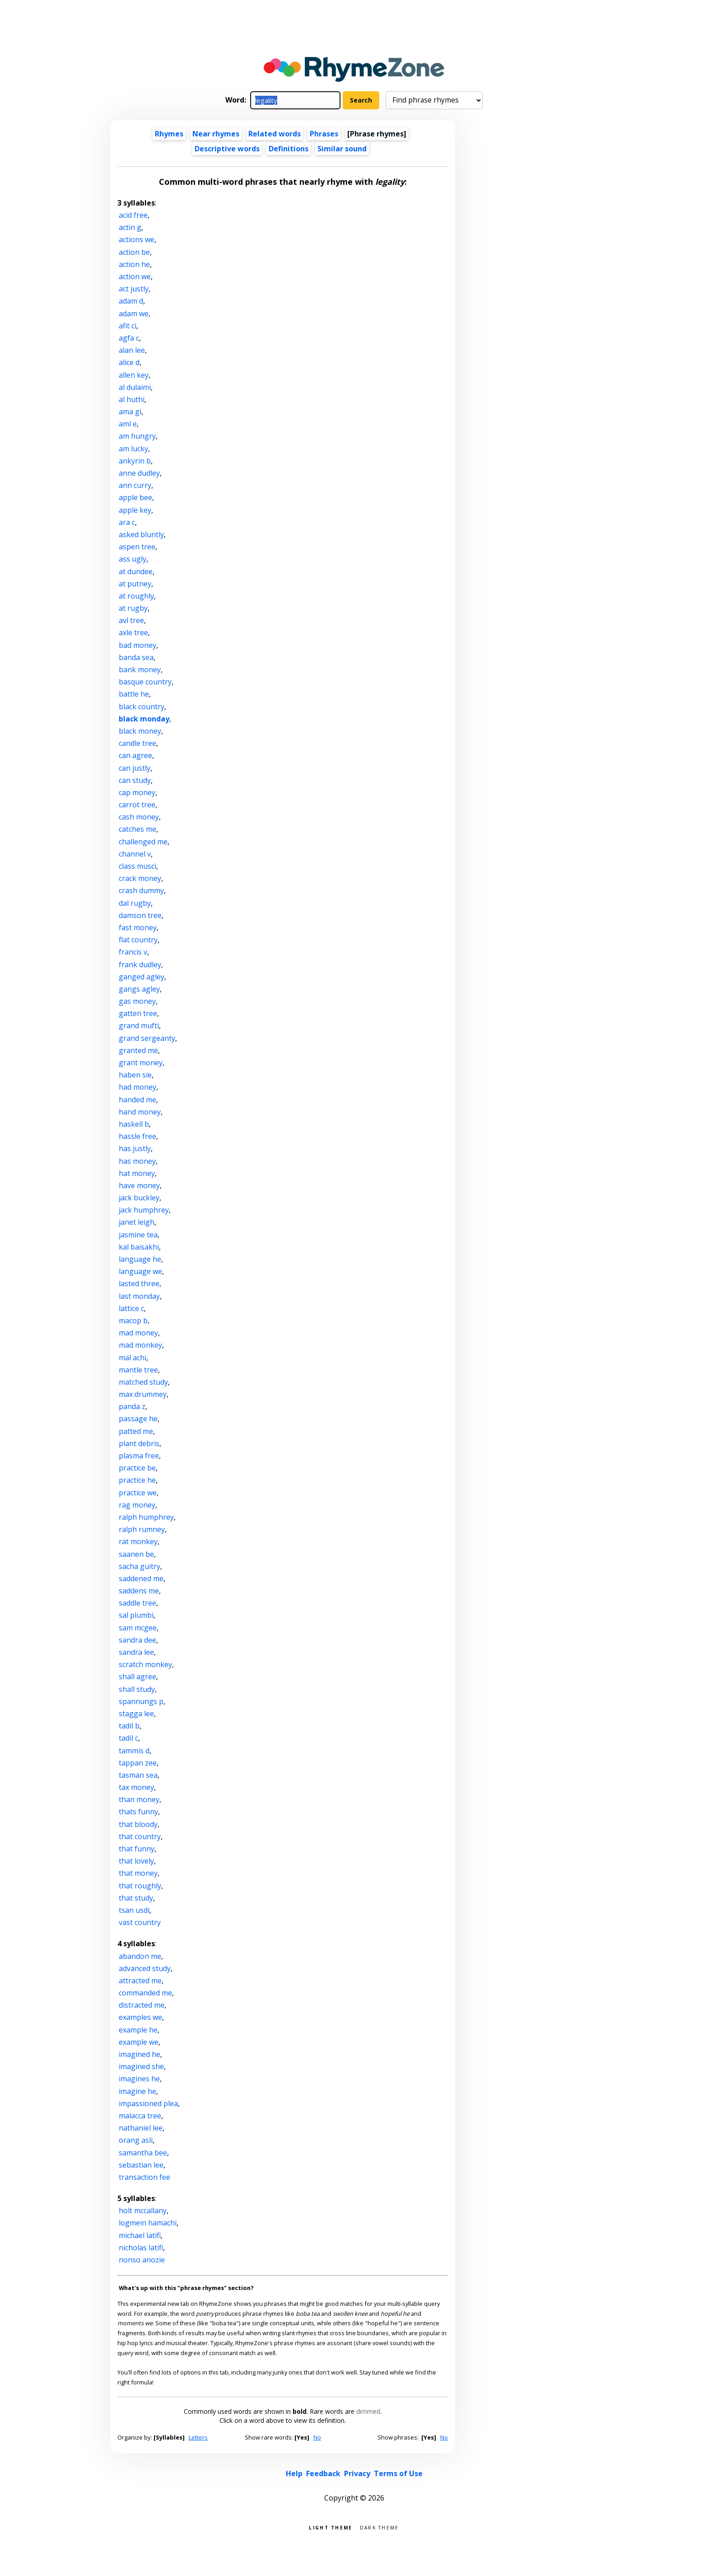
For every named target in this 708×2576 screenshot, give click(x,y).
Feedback (323, 2473)
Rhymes (169, 134)
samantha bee (143, 2153)
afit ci (127, 326)
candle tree (137, 743)
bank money (140, 669)
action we (135, 276)
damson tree (140, 915)
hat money (137, 1173)
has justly (135, 1148)
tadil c (128, 1738)
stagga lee (136, 1714)
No (317, 2437)
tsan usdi (134, 1910)
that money (138, 1873)
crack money (140, 878)
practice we (138, 1493)
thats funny (138, 1812)
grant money (141, 1063)
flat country (138, 940)
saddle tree (137, 1603)
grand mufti (139, 1025)
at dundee (136, 571)
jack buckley (139, 1198)
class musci (137, 866)
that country (140, 1836)
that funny (136, 1849)
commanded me (145, 1993)
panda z (132, 1406)
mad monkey (140, 1345)
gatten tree (138, 1013)
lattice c (131, 1308)
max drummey (143, 1394)
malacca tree (140, 2116)
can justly (134, 768)
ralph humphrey (146, 1517)
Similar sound (342, 149)
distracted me (141, 2005)
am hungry (137, 436)
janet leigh (136, 1222)
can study (135, 780)
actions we (136, 239)
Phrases (324, 134)
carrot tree (137, 805)
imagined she (141, 2066)
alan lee (132, 350)
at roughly (136, 596)
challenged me (143, 842)
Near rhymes (215, 134)
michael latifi (140, 2235)
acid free (133, 215)
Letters (198, 2437)
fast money (138, 927)
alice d (129, 362)
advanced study (145, 1968)
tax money (136, 1787)
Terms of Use (398, 2473)
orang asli (136, 2140)
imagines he (139, 2079)
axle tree (133, 632)
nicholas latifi (141, 2248)
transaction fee (144, 2177)
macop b (133, 1320)
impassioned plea (148, 2103)
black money (140, 731)
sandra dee (137, 1640)
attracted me (140, 1981)
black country (141, 707)
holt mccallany (143, 2210)
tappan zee (138, 1763)
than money (139, 1799)
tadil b (129, 1726)
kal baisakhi (139, 1247)
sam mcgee (138, 1628)
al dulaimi (135, 387)
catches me (137, 829)
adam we (134, 313)
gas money (137, 1001)
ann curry (135, 485)
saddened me (141, 1578)
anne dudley (139, 473)
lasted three (139, 1283)
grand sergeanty (147, 1038)
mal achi (132, 1358)
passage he (138, 1419)
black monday (144, 719)
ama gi (130, 412)
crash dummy (141, 890)
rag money (137, 1505)
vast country (140, 1922)
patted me (136, 1431)
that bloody (138, 1824)
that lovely (136, 1861)
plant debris (139, 1443)
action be (134, 252)
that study (136, 1898)
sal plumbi (136, 1615)
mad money (138, 1333)
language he (140, 1259)
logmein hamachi (148, 2223)
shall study (137, 1689)
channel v (135, 854)
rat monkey (138, 1541)
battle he (134, 694)
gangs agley (139, 989)
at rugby (133, 608)
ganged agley (141, 977)
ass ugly (132, 559)
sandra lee (136, 1652)
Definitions (288, 149)
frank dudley (140, 965)
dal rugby (135, 903)
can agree (135, 755)
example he (138, 2030)
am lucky (133, 449)
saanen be (136, 1554)
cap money (137, 792)
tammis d (134, 1751)
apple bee (135, 497)
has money (137, 1161)
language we (140, 1271)
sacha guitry (139, 1566)
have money (139, 1185)
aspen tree (137, 547)
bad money (137, 645)
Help (294, 2473)
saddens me (139, 1591)
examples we (140, 2017)
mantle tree (138, 1370)
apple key (135, 510)
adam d (131, 301)
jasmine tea (138, 1235)
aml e (128, 424)
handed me (137, 1100)
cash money (139, 817)
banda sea (136, 657)
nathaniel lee (141, 2128)
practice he (137, 1480)
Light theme (330, 2527)
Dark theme (379, 2527)
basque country (145, 682)
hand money (140, 1112)
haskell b (134, 1124)
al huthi (131, 399)
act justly (134, 289)
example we (138, 2042)
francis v (133, 952)
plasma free (139, 1456)
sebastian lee (141, 2165)
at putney (135, 584)
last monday (139, 1296)
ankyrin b (135, 461)
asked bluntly (141, 534)
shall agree (137, 1676)
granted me (138, 1050)
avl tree (131, 620)
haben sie (135, 1075)
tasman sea (138, 1775)
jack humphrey (144, 1210)
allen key (134, 375)
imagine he (137, 2091)
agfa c (129, 338)
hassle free (137, 1136)
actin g (130, 227)
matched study (143, 1382)
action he (134, 264)
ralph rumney (142, 1529)
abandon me (140, 1956)
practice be (137, 1468)
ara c (127, 522)
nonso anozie (142, 2260)
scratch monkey (145, 1664)
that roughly (140, 1886)
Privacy (357, 2473)
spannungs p (141, 1701)
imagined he (139, 2054)
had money (137, 1087)
